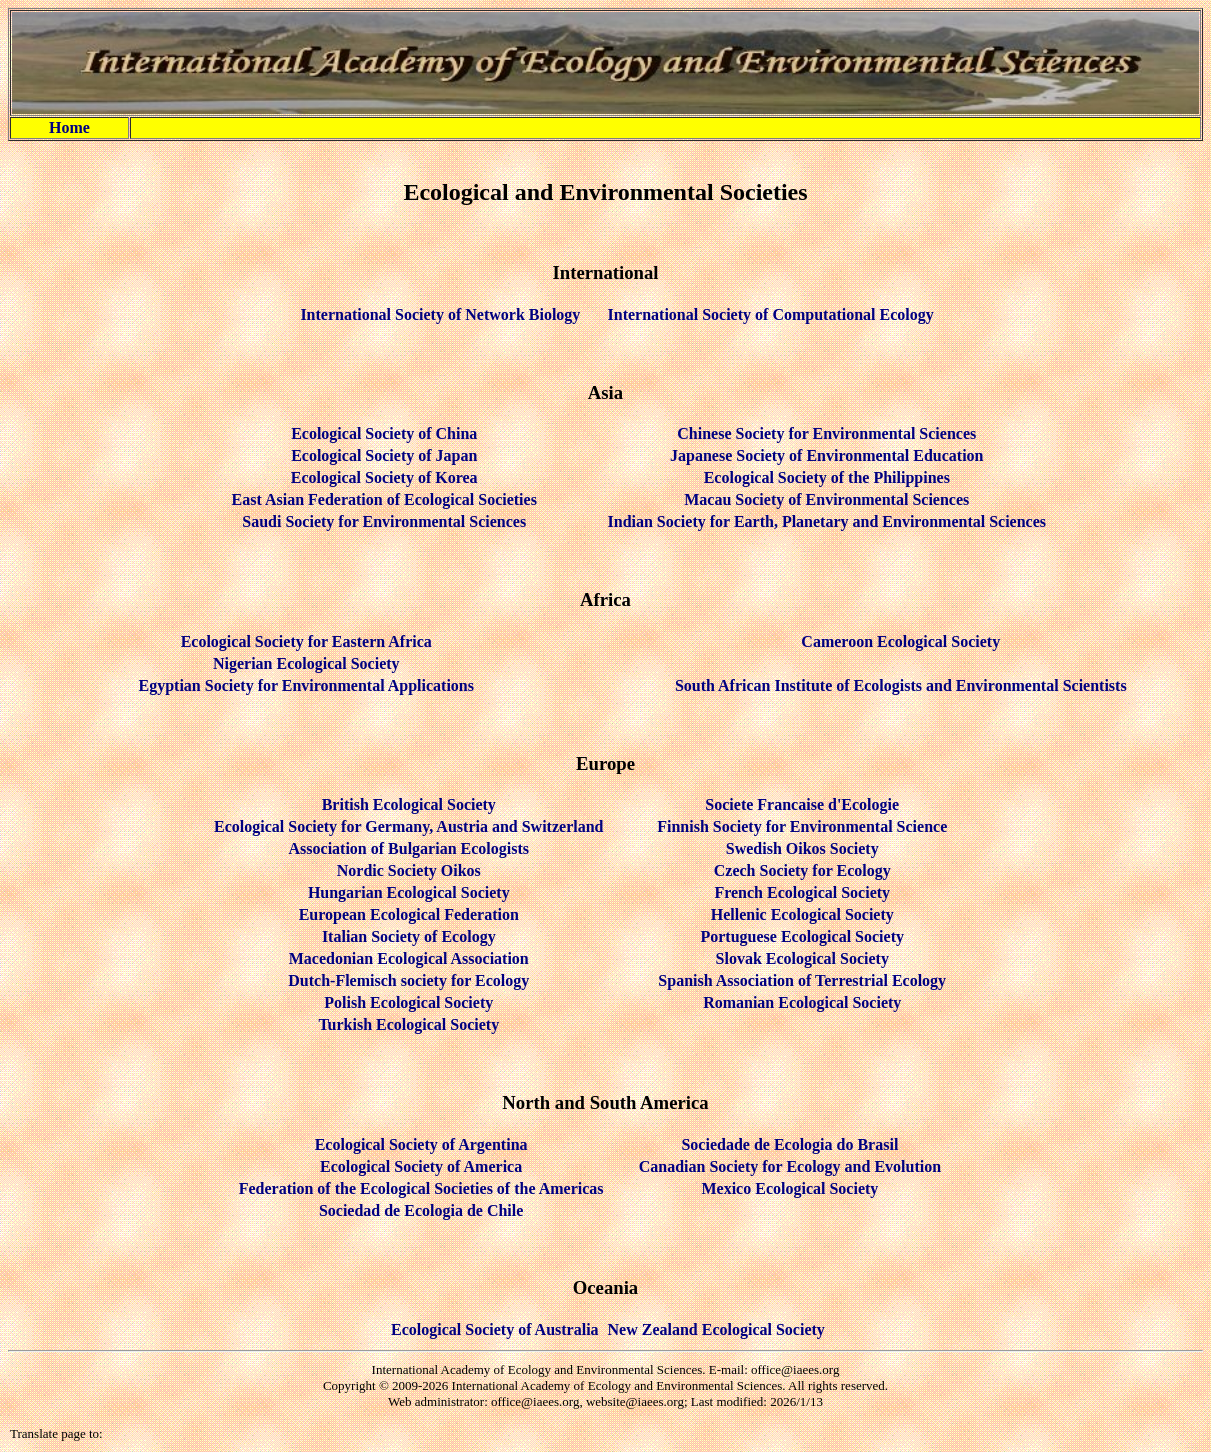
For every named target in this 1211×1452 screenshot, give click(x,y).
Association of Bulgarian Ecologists (409, 848)
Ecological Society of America (421, 1166)
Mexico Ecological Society (789, 1188)
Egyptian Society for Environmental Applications (306, 685)
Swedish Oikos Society (802, 848)
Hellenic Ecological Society (802, 914)
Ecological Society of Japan (384, 455)
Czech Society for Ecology (802, 870)
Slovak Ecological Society (802, 958)
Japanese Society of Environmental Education (827, 455)
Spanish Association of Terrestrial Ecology (802, 980)
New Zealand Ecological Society (716, 1329)
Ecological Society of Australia (495, 1329)
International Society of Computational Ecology (771, 314)
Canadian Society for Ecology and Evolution (790, 1166)
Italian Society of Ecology (409, 936)
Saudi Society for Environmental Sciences (384, 521)
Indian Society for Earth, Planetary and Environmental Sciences (827, 521)
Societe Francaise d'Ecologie (802, 804)
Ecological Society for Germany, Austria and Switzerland (408, 826)
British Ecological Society (409, 804)
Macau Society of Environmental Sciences (826, 499)
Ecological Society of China (384, 433)
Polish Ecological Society (408, 1002)
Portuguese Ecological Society (802, 936)
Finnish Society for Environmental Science (802, 826)
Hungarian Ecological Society (409, 892)
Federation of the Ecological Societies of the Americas (421, 1188)
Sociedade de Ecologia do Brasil (789, 1144)
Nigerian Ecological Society (306, 663)
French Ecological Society (802, 892)
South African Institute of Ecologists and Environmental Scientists (901, 685)
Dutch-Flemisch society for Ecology (408, 980)
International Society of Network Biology (440, 314)
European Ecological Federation (409, 914)
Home (69, 127)
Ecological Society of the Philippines (827, 477)
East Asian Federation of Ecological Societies (384, 499)
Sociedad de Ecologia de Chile (421, 1210)
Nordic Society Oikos (409, 870)
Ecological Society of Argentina (421, 1144)
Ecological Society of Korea (384, 477)
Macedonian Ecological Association (409, 958)
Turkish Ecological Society (408, 1024)
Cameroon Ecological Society (900, 641)
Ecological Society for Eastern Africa (306, 641)
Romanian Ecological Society (802, 1002)
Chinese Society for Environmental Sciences (826, 433)
